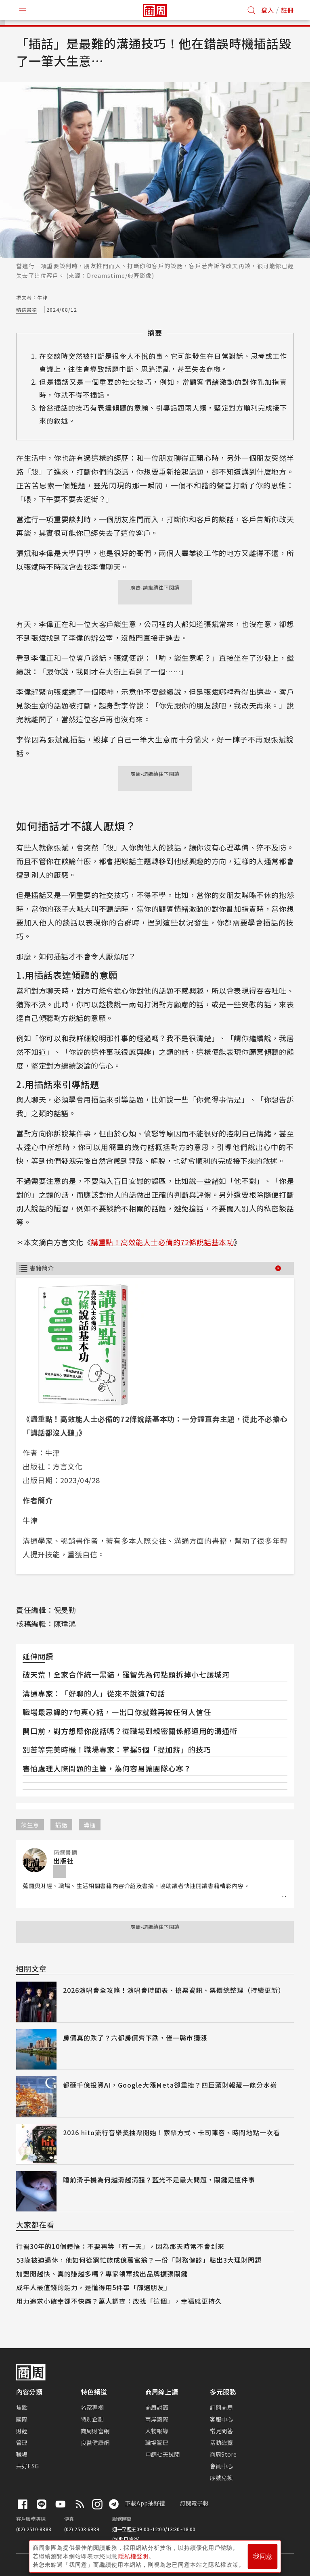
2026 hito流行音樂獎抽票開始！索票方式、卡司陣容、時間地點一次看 (171, 2132)
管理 (21, 2442)
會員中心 (221, 2466)
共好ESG (27, 2466)
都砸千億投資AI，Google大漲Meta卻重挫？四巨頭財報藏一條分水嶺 (170, 2085)
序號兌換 (221, 2478)
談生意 (30, 1825)
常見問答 (221, 2431)
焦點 (21, 2407)
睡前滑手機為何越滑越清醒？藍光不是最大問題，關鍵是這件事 (159, 2179)
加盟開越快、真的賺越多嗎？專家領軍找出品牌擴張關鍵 (102, 2273)
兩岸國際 (156, 2419)
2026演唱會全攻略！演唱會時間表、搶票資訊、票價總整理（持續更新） (174, 1990)
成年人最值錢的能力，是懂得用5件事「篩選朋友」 (93, 2287)
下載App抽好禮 (145, 2503)
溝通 (90, 1825)
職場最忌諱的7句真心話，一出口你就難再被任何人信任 (117, 1712)
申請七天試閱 (162, 2454)
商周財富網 (95, 2431)
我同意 (262, 2556)
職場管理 (156, 2442)
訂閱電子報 (194, 2503)
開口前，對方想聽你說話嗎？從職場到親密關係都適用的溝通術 (130, 1731)
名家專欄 (92, 2407)
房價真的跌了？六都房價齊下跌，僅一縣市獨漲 (135, 2037)
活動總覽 (221, 2442)
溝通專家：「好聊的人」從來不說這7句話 (94, 1693)
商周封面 (156, 2407)
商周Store (223, 2454)
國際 (21, 2419)
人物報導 (156, 2431)
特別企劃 (92, 2419)
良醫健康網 (95, 2442)
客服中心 (221, 2419)
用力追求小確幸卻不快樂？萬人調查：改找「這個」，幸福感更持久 (119, 2301)
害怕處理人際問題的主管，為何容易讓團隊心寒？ (107, 1768)
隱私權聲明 (133, 2556)
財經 (21, 2431)
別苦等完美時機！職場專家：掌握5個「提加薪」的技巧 (117, 1749)
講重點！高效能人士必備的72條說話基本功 (162, 1242)
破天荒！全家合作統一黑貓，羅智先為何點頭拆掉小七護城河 (126, 1674)
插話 (61, 1825)
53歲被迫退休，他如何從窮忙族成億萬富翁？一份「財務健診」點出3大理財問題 (139, 2260)
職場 (21, 2454)
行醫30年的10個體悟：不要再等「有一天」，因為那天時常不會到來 (120, 2246)
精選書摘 (26, 309)
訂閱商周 (221, 2407)
